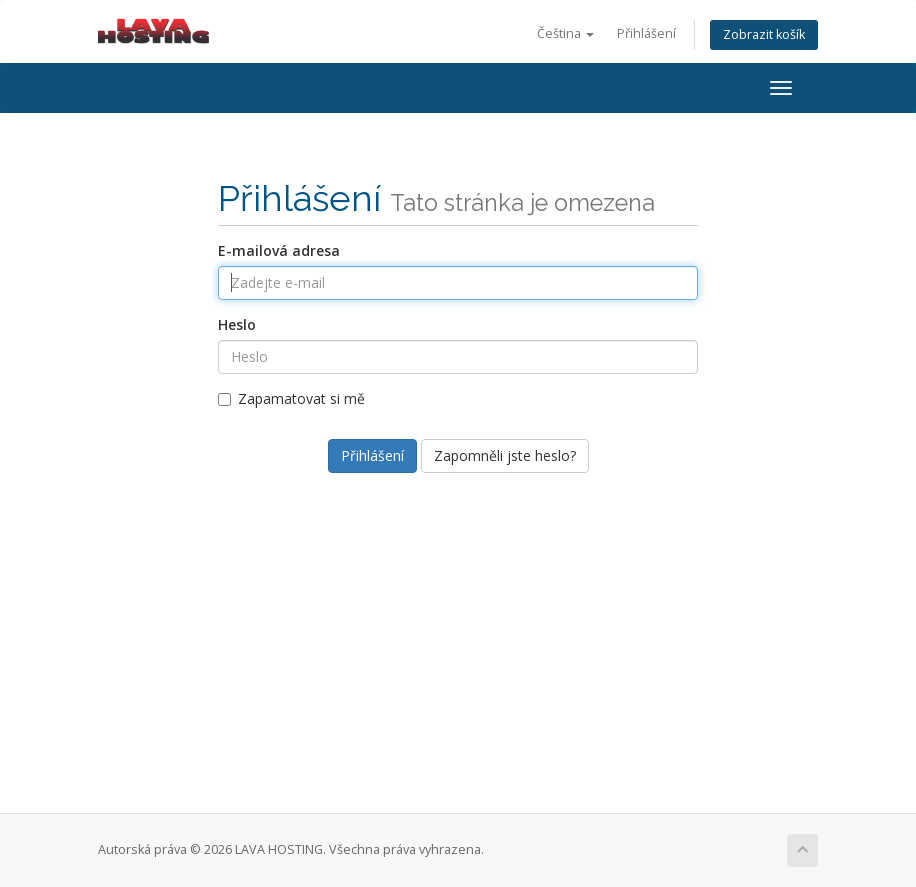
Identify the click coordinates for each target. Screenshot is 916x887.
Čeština (565, 33)
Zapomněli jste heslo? (505, 455)
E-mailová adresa (279, 250)
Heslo (237, 324)
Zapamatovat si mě (291, 398)
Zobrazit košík (764, 34)
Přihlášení (646, 33)
